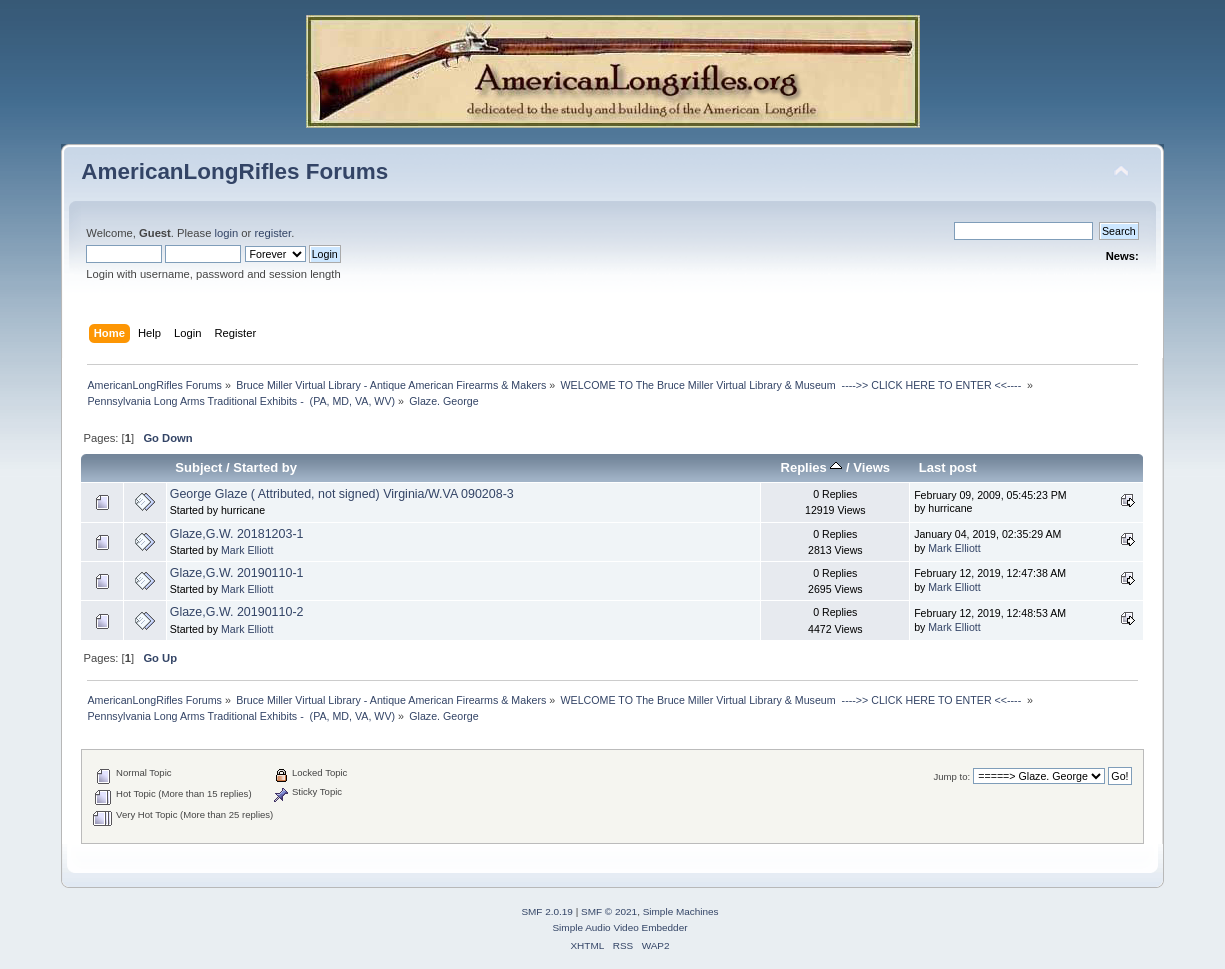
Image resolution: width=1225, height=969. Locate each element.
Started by (265, 467)
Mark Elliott (247, 550)
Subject (198, 467)
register (272, 233)
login (227, 233)
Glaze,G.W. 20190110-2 (237, 612)
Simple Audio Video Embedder (619, 927)
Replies (812, 467)
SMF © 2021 (609, 911)
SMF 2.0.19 (547, 911)
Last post (948, 467)
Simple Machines (681, 911)
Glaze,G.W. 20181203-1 (237, 534)
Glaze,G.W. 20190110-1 (237, 573)
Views (871, 467)
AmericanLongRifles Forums (234, 171)
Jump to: (952, 776)
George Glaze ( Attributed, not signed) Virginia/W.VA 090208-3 (342, 494)
